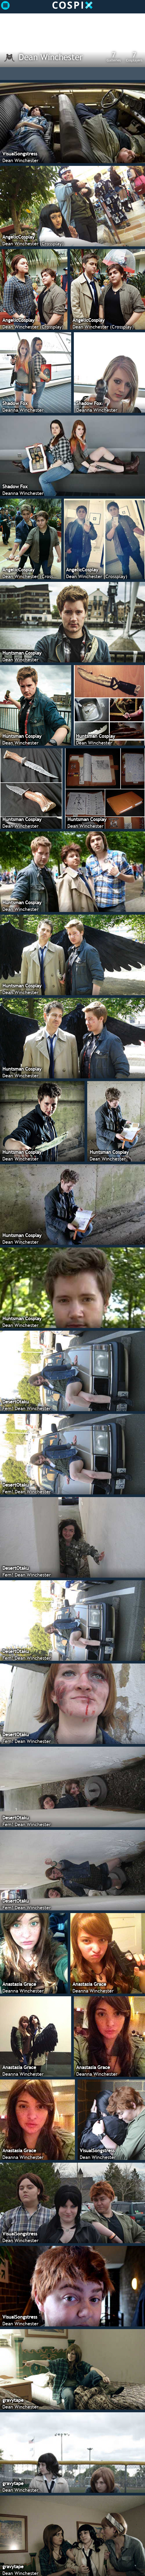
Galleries (114, 57)
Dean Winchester (51, 57)
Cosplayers (134, 57)
